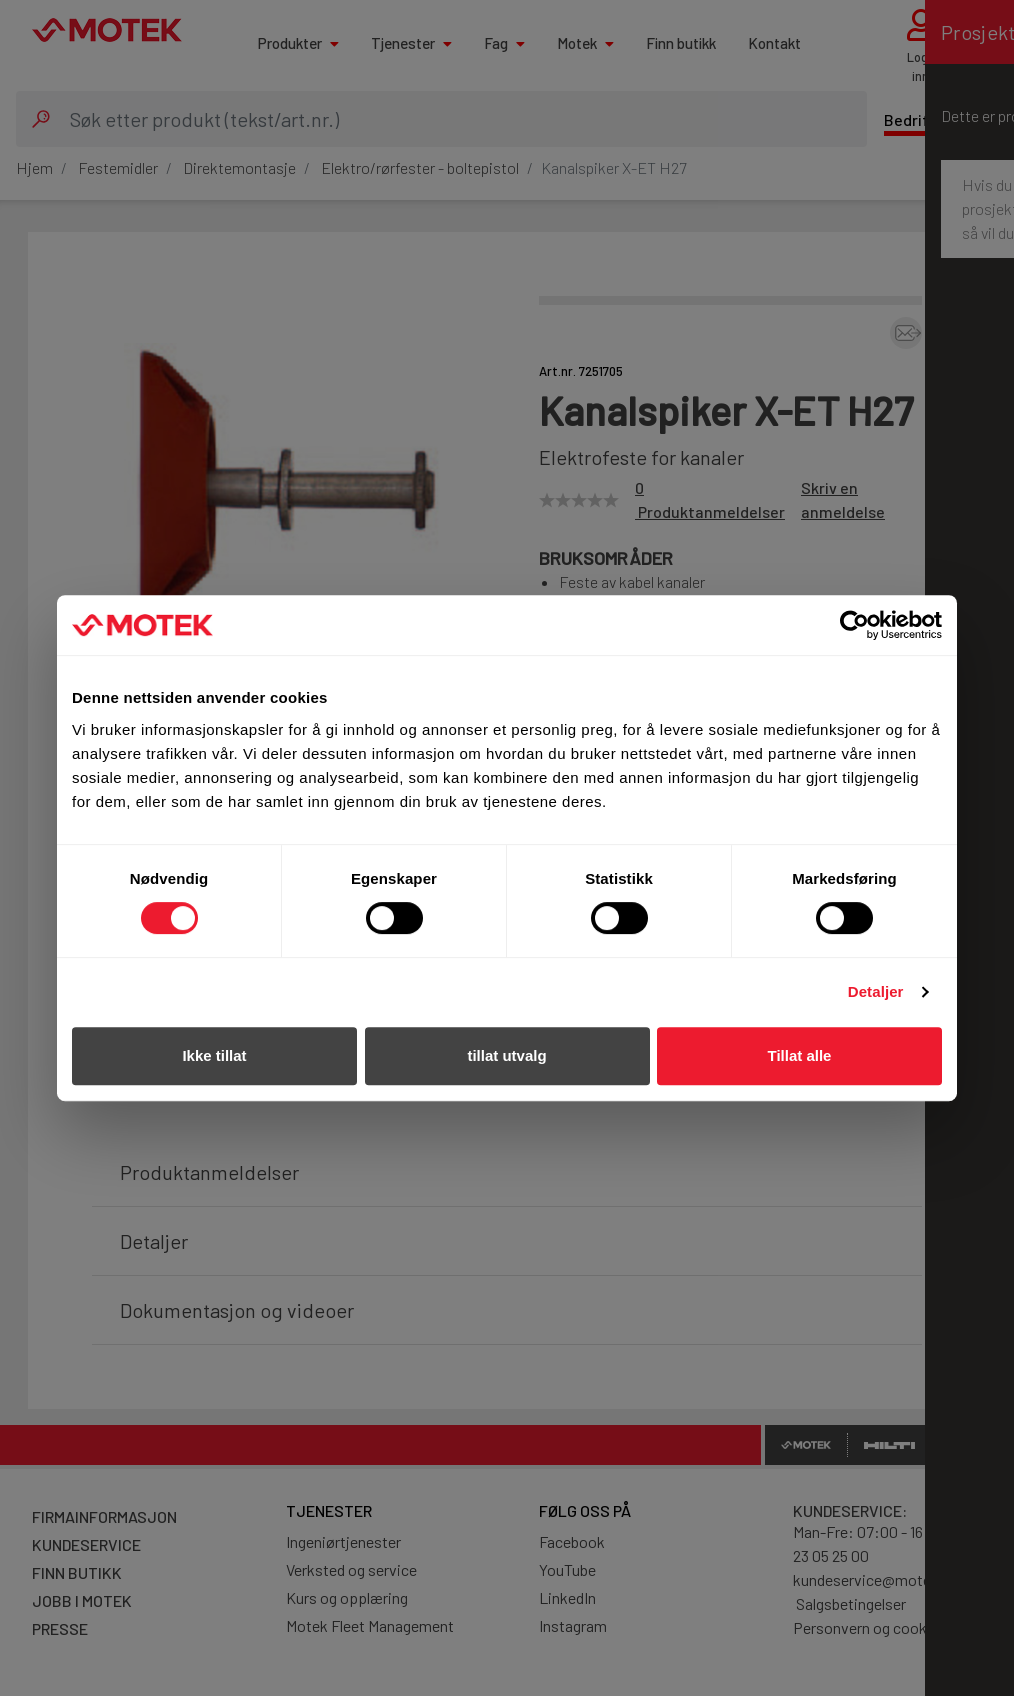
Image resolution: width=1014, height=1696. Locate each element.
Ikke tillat (214, 1055)
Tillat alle (800, 1055)
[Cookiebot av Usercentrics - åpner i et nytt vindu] (854, 625)
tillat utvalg (506, 1055)
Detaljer (876, 991)
